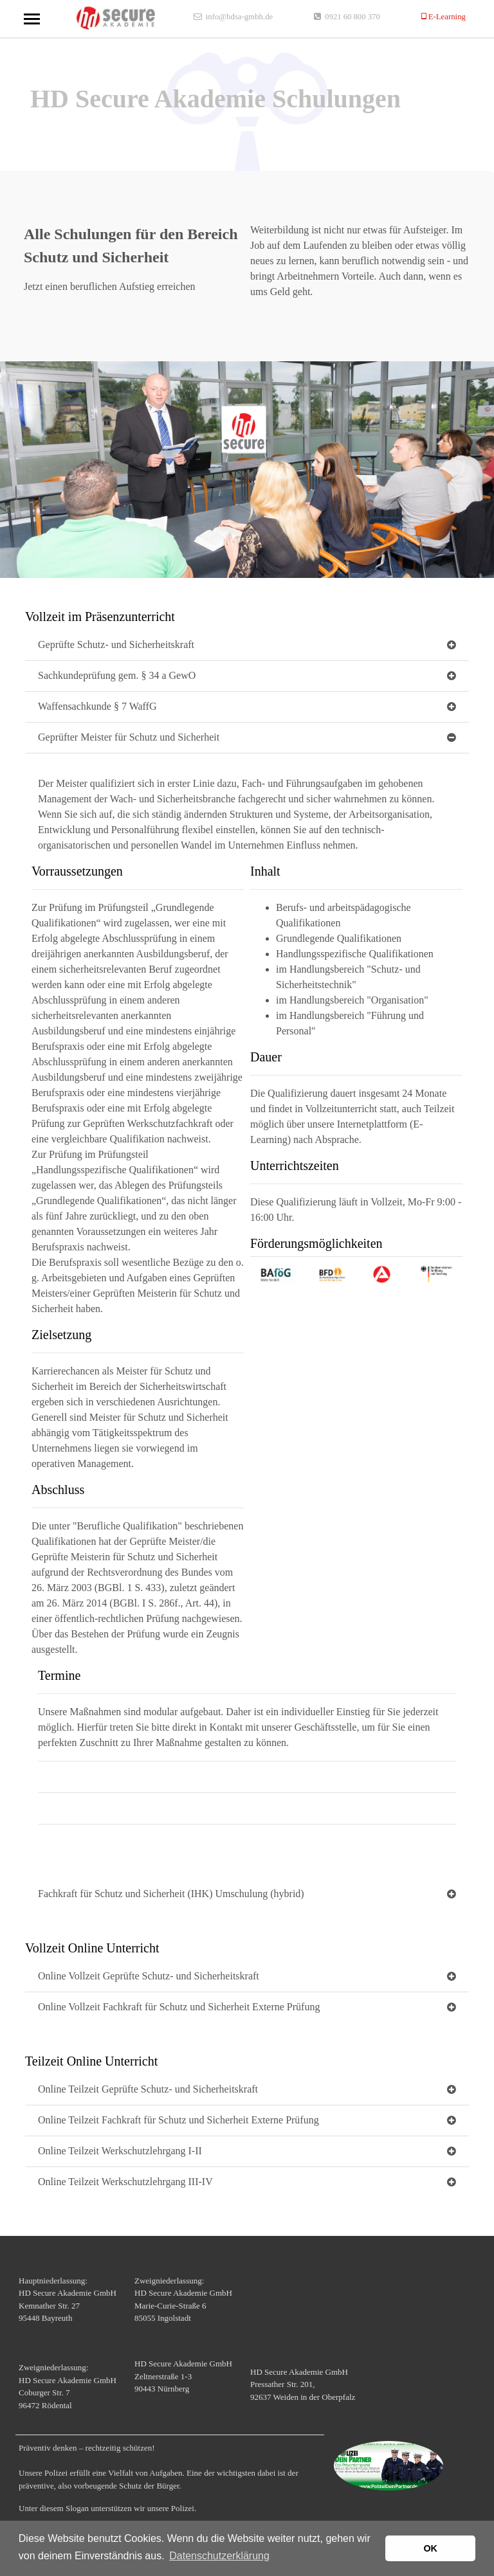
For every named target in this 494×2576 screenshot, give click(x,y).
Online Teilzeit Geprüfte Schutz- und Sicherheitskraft (148, 2089)
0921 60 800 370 (352, 16)
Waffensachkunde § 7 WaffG (97, 706)
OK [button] (430, 2548)
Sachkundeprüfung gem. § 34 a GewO (117, 675)
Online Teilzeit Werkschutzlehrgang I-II (120, 2150)
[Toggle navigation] (31, 19)
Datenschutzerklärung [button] (219, 2555)
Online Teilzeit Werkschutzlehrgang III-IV (125, 2181)
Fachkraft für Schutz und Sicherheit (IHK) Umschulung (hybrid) (171, 1893)
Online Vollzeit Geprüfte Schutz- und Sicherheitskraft (148, 1975)
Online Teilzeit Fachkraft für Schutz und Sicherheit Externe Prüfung (178, 2119)
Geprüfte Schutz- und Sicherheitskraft (116, 644)
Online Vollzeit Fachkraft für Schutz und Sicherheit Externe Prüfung (179, 2006)
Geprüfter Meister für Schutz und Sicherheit (128, 737)
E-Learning (446, 16)
